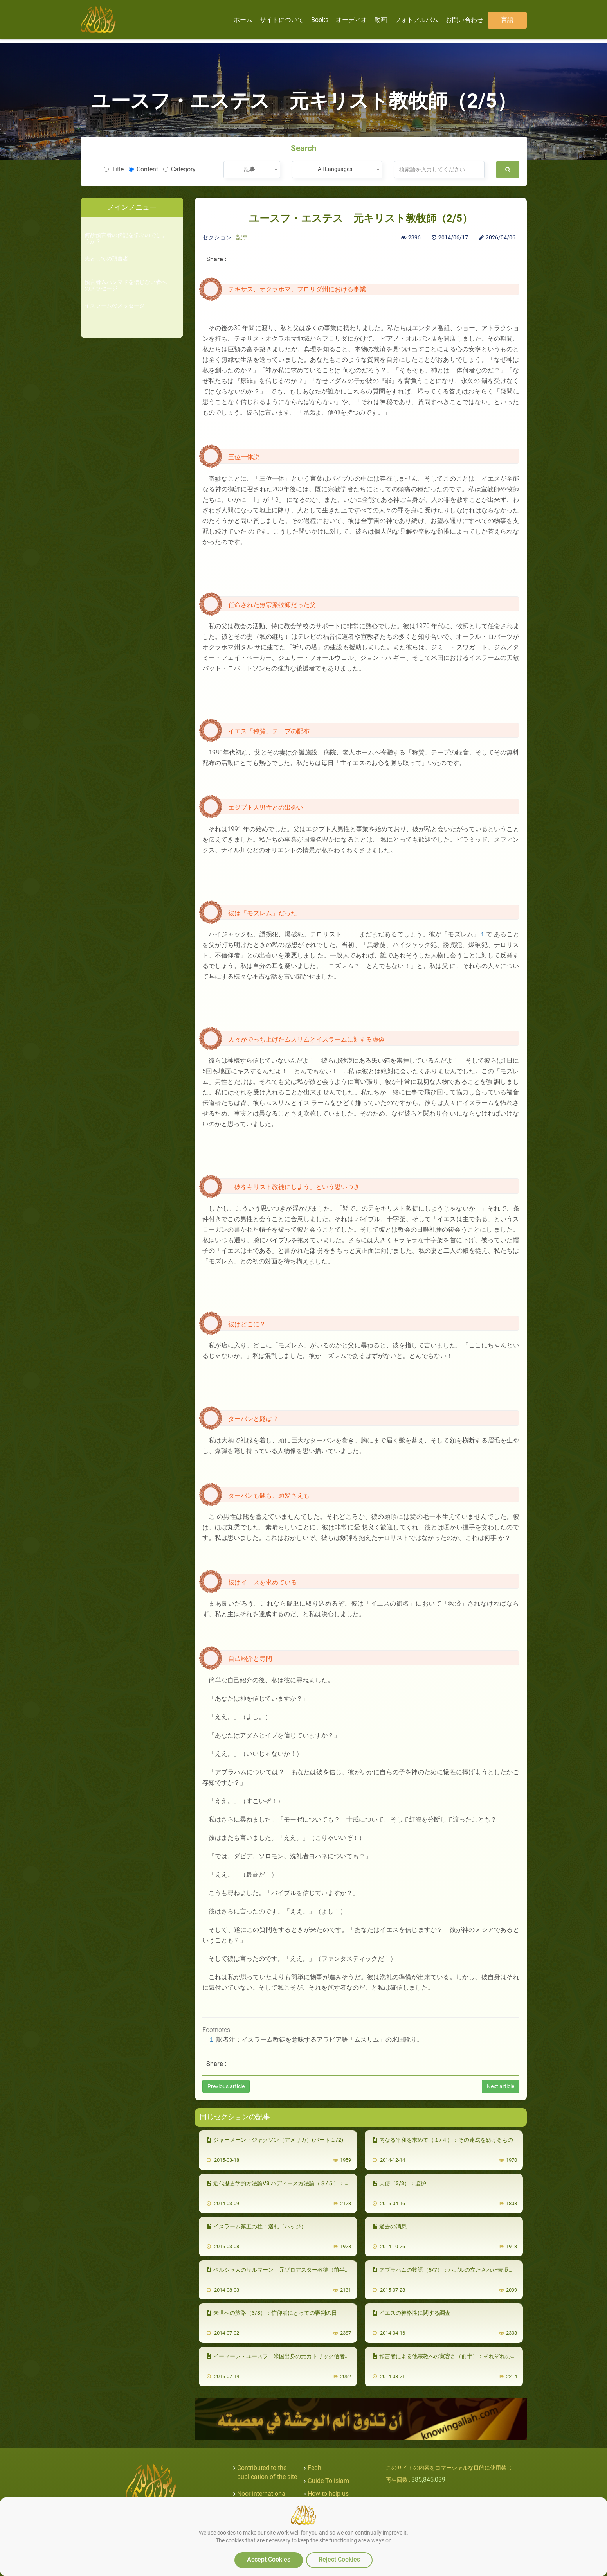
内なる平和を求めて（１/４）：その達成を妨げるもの (443, 2140)
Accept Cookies (268, 2559)
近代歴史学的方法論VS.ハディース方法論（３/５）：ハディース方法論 (297, 2183)
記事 (242, 237)
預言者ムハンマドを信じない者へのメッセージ (126, 285)
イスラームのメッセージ (115, 306)
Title (114, 169)
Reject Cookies (339, 2559)
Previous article (226, 2086)
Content (143, 169)
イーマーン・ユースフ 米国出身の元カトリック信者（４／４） (289, 2356)
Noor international (262, 2493)
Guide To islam (328, 2480)
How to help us (328, 2493)
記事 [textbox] (249, 169)
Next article (500, 2086)
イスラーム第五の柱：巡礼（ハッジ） (256, 2226)
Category (179, 169)
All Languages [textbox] (335, 169)
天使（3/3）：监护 (399, 2183)
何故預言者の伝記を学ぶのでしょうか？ (126, 238)
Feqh (314, 2468)
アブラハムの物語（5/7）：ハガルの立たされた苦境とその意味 (454, 2270)
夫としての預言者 (106, 259)
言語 (507, 19)
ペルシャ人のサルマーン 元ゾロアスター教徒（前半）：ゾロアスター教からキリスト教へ (322, 2270)
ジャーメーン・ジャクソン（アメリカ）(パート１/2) (275, 2140)
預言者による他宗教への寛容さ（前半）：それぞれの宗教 (447, 2356)
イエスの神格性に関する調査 (411, 2313)
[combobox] (251, 169)
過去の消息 (390, 2226)
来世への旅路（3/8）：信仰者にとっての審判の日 (272, 2313)
